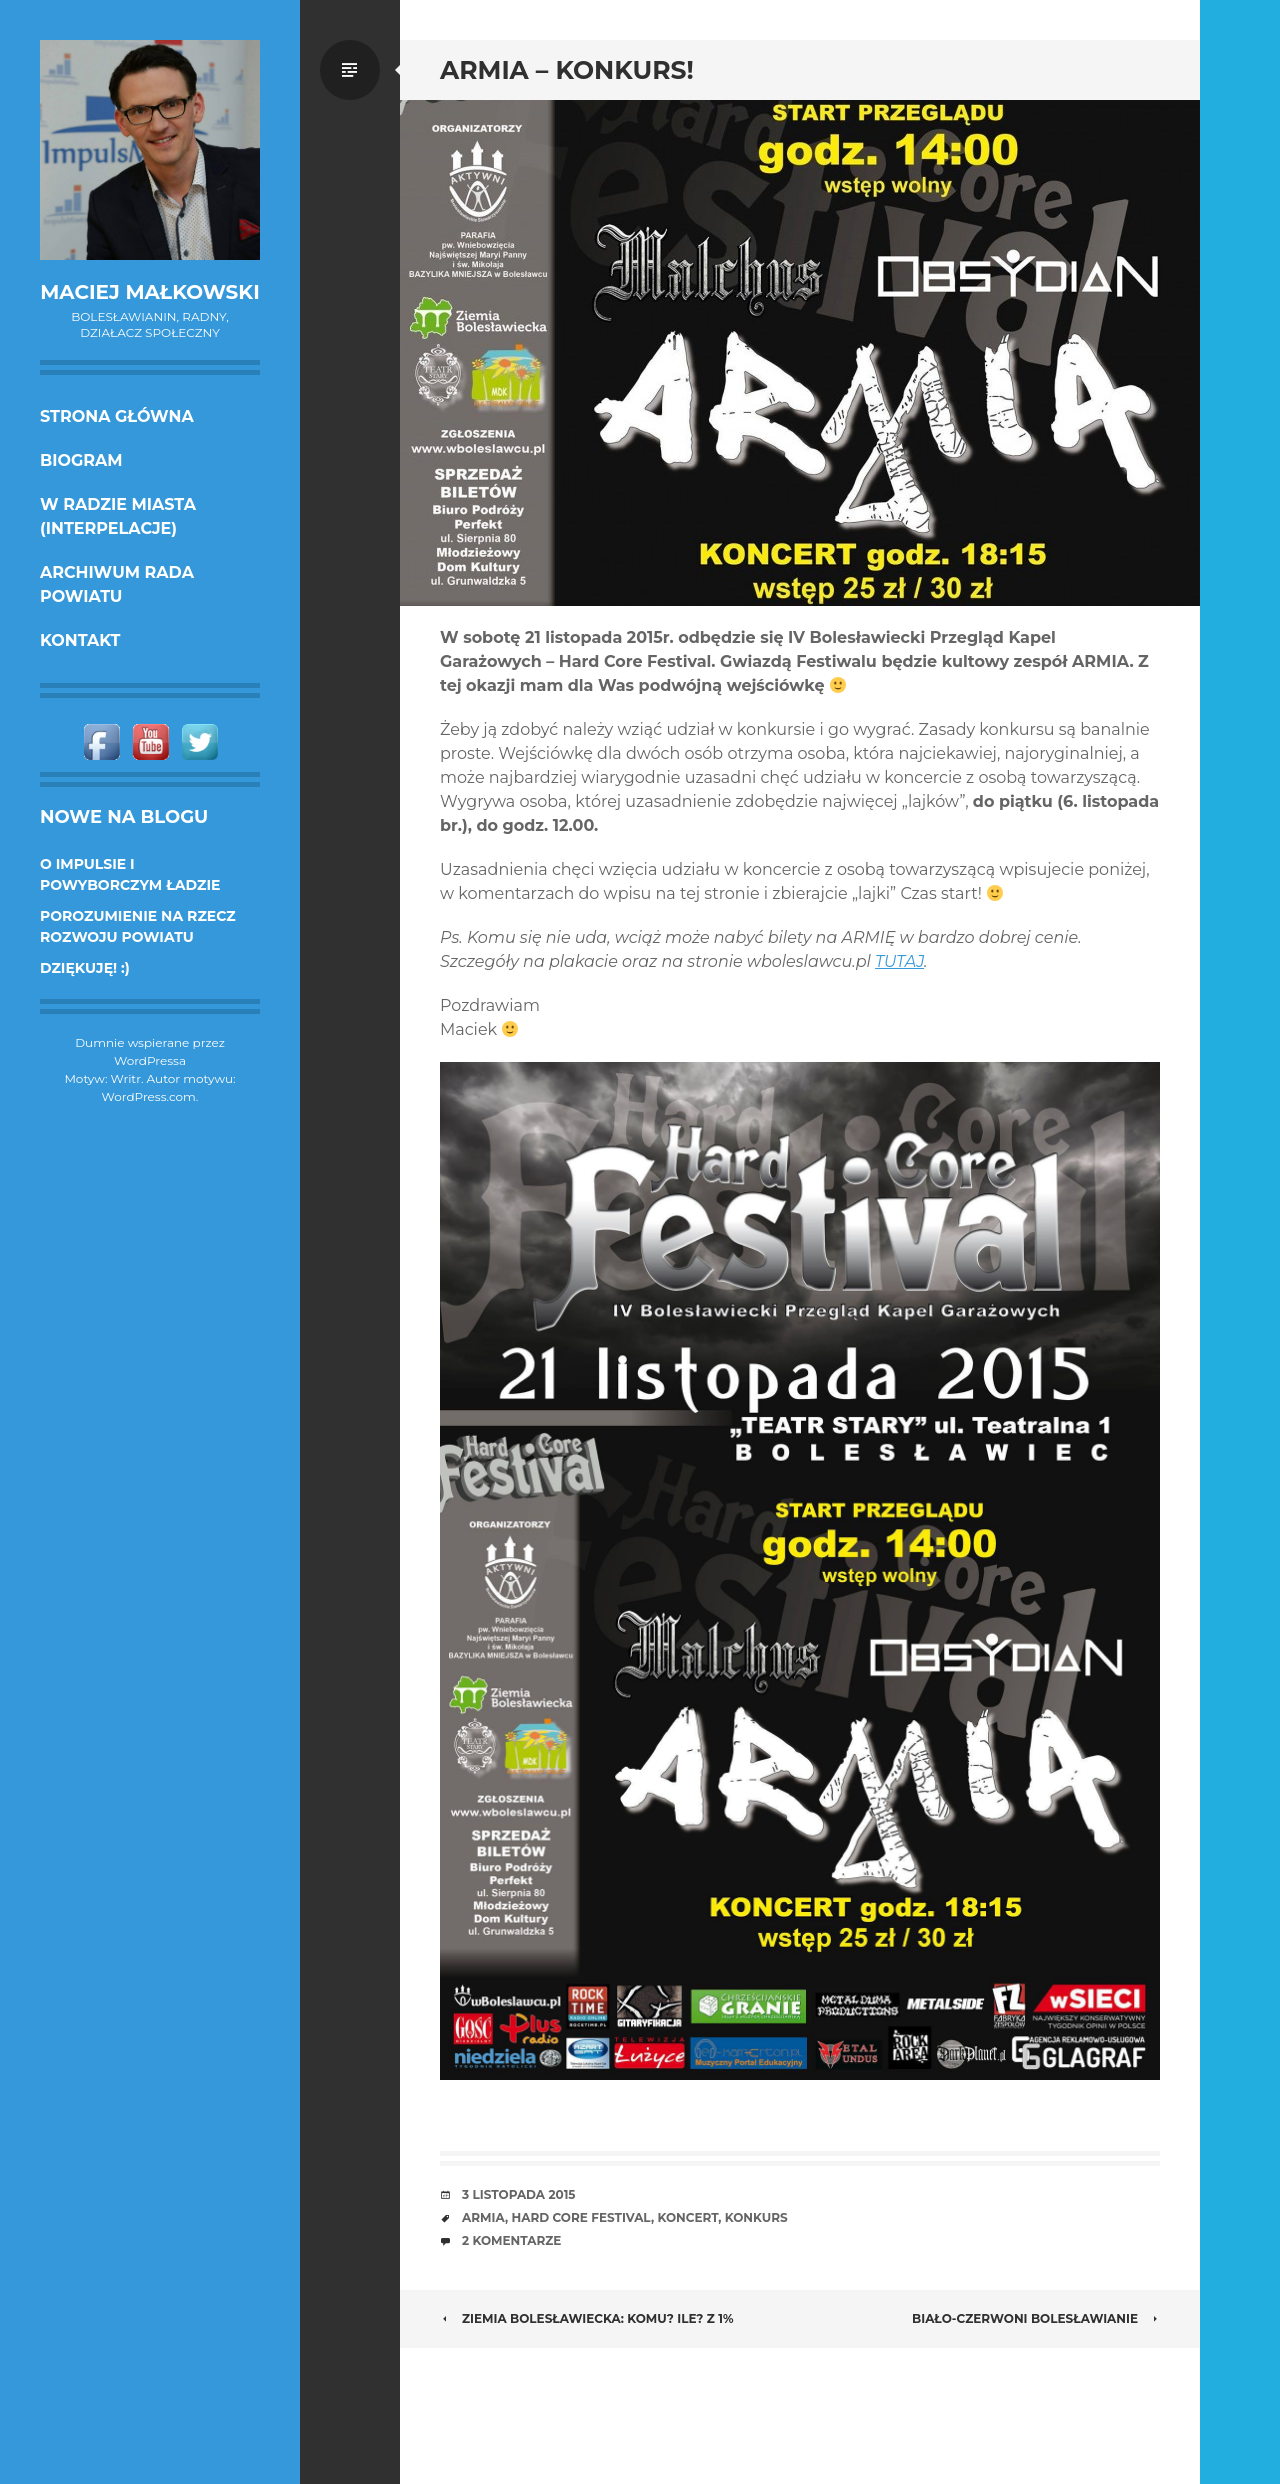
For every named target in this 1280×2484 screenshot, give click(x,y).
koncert (688, 2217)
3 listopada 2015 (519, 2194)
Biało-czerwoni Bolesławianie (1036, 2318)
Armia (483, 2217)
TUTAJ (899, 961)
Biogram (81, 460)
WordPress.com (149, 1096)
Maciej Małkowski (149, 292)
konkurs (756, 2217)
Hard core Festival (581, 2217)
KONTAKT (80, 640)
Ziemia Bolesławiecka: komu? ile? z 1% (587, 2318)
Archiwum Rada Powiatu (117, 584)
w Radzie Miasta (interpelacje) (118, 516)
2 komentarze (511, 2240)
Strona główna (117, 416)
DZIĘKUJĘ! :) (85, 968)
